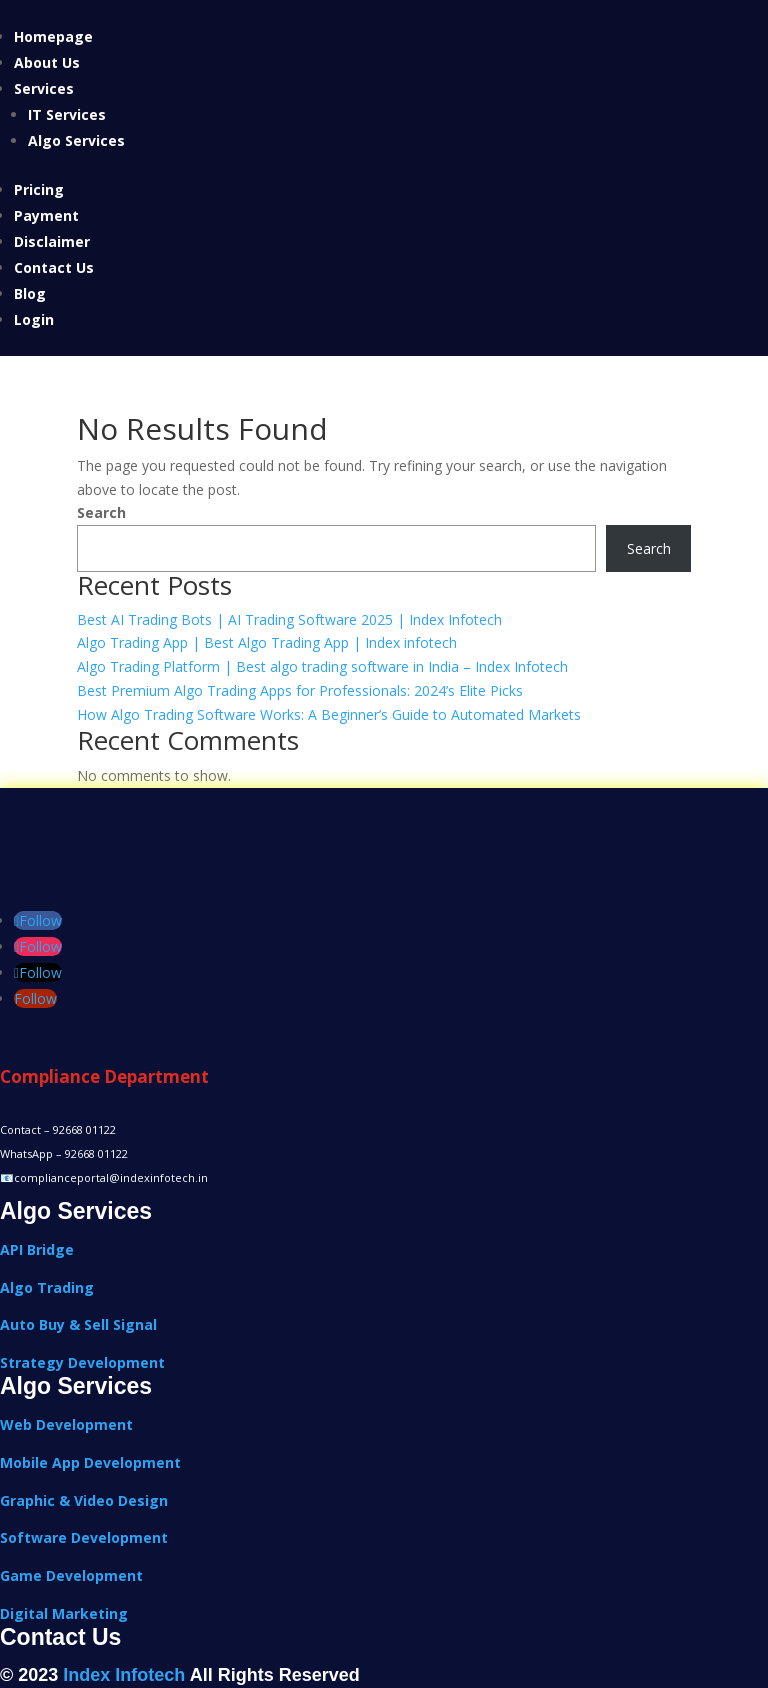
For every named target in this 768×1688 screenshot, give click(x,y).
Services (44, 88)
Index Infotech (124, 1675)
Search (101, 512)
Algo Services (76, 140)
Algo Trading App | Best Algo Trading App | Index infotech (267, 642)
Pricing (39, 189)
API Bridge (37, 1249)
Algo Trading (47, 1287)
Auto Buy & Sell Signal (78, 1324)
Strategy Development (82, 1362)
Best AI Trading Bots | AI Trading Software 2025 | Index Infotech (289, 619)
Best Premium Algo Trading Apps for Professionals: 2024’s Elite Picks (300, 690)
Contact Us (54, 267)
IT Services (67, 114)
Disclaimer (52, 241)
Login (34, 319)
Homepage (53, 36)
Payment (46, 215)
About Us (47, 62)
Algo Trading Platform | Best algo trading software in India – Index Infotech (322, 666)
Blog (30, 293)
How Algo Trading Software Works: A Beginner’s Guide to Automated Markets (329, 714)
